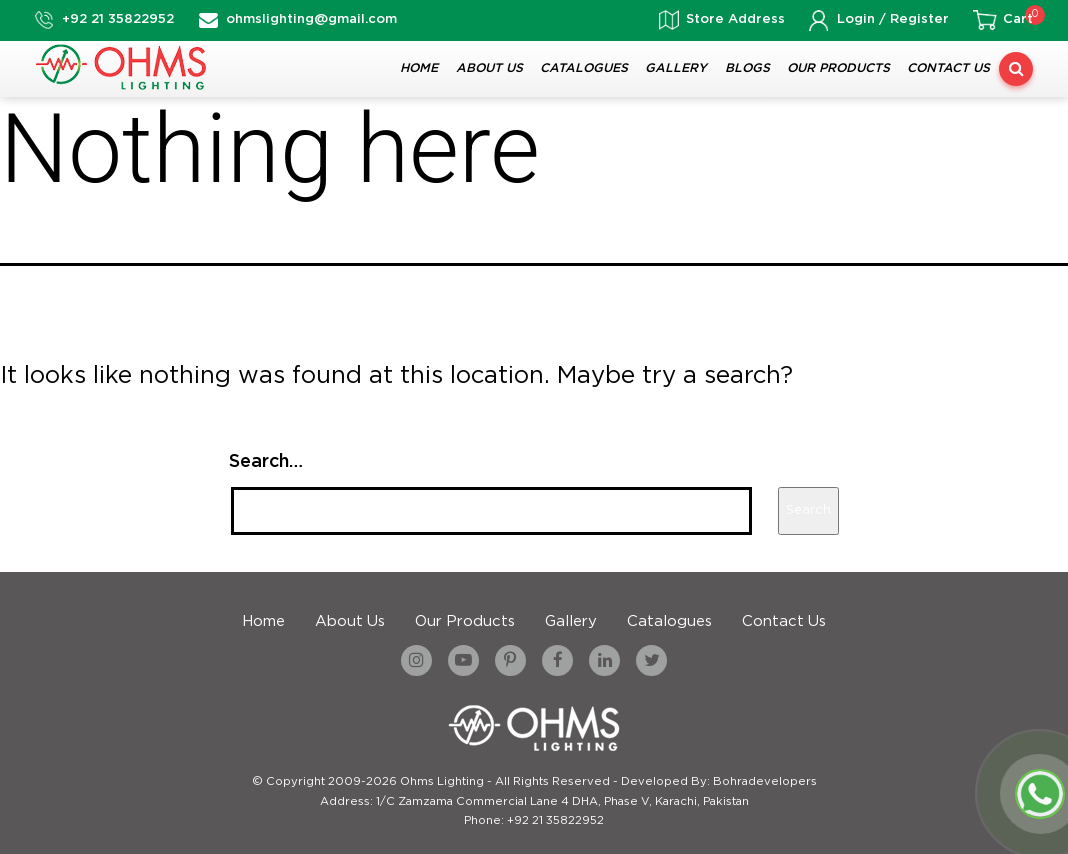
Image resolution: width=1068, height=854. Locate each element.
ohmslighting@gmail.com (311, 19)
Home (419, 68)
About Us (489, 68)
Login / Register (893, 19)
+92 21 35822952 (118, 19)
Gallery (676, 68)
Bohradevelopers (765, 782)
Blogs (747, 68)
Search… (266, 462)
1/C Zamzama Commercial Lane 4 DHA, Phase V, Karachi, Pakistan (562, 802)
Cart (1018, 19)
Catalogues (584, 68)
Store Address (735, 19)
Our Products (838, 68)
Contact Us (948, 68)
